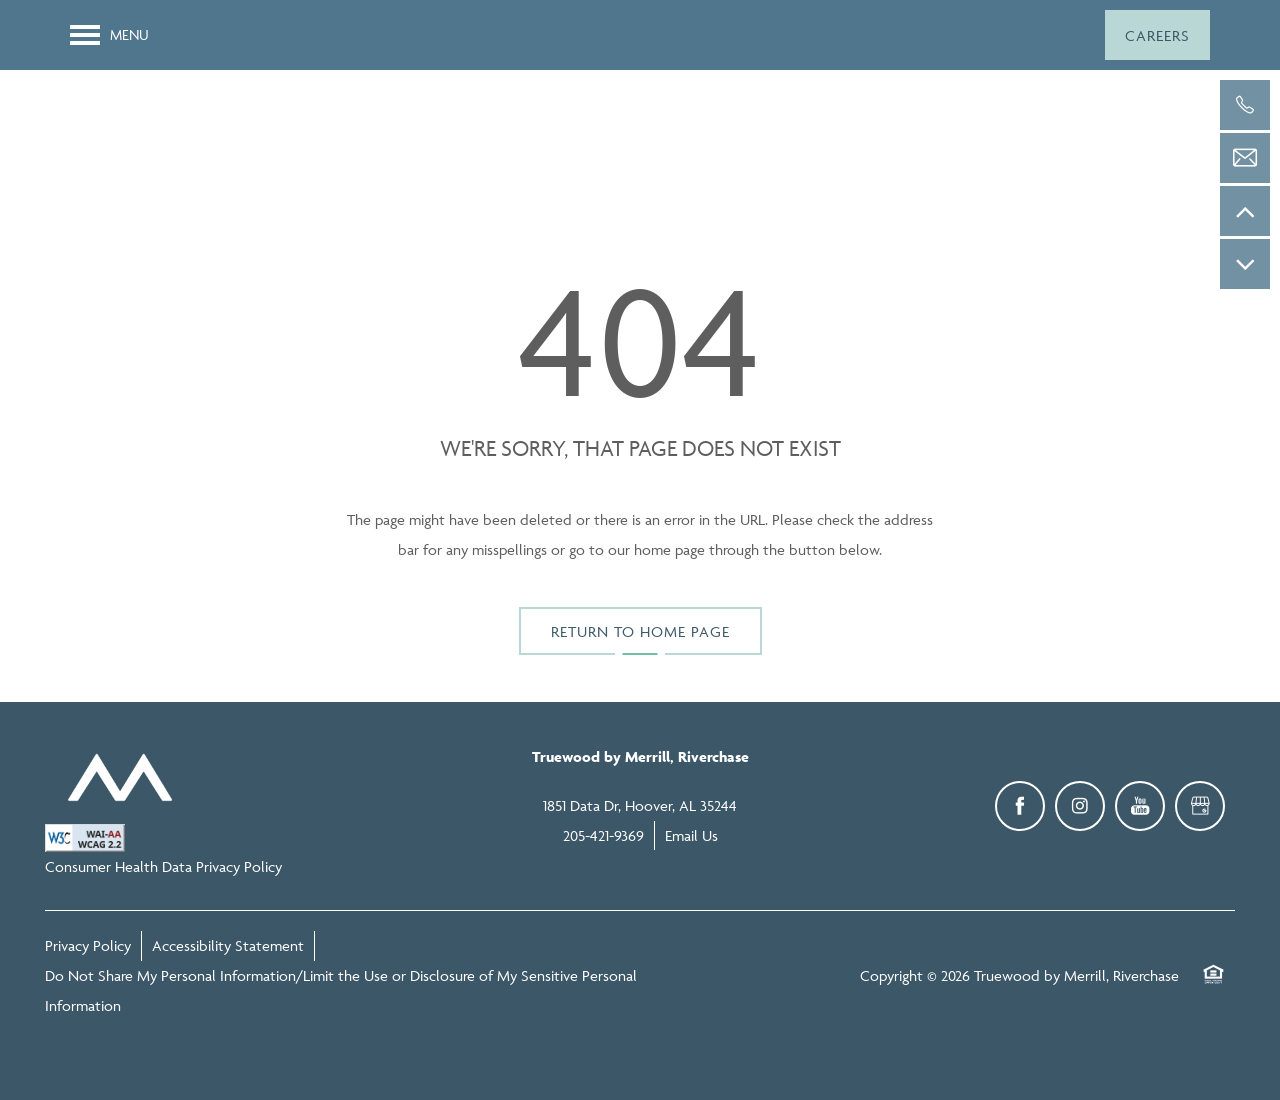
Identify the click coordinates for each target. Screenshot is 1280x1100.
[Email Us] (1245, 158)
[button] (1157, 35)
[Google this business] (1200, 806)
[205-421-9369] (1245, 105)
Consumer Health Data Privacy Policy (163, 866)
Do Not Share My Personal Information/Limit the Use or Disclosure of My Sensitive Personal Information (341, 990)
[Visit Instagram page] (1080, 806)
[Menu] (109, 35)
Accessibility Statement (228, 945)
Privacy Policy (88, 945)
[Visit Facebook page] (1020, 806)
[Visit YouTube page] (1140, 806)
